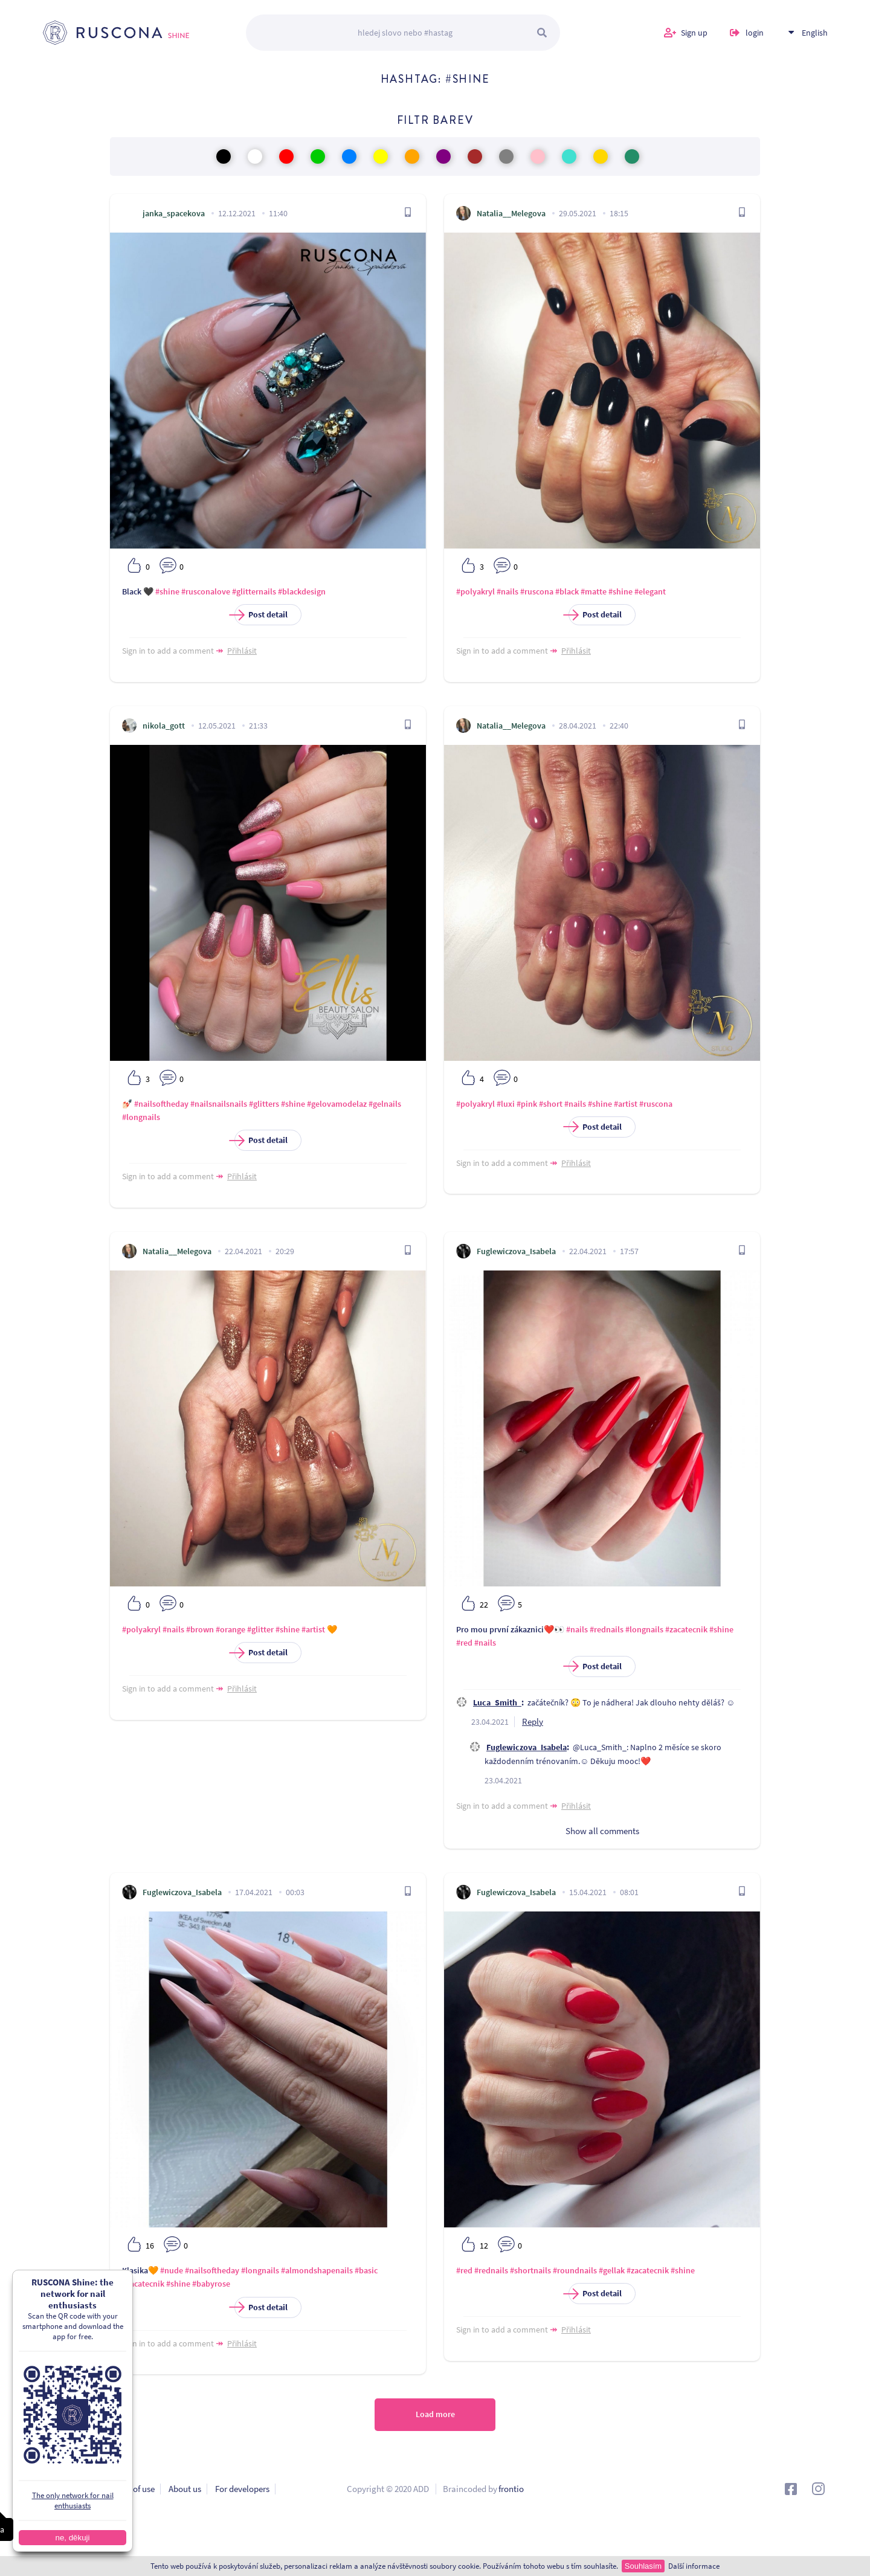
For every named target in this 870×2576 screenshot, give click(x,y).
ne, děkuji (72, 2537)
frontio (511, 2492)
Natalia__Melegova (511, 213)
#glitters (264, 1103)
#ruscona (536, 591)
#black (567, 591)
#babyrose (211, 2283)
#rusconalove (205, 591)
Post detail (261, 614)
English (815, 36)
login (755, 36)
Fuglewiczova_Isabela (516, 1251)
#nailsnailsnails (218, 1103)
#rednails (607, 1629)
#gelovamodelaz (337, 1103)
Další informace (694, 2566)
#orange (230, 1629)
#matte (594, 591)
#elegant (650, 591)
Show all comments (602, 1831)
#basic (366, 2270)
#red (464, 1642)
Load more (435, 2416)
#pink (527, 1103)
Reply (532, 1721)
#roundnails (575, 2270)
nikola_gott (164, 725)
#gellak (612, 2270)
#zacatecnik (686, 1629)
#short (550, 1103)
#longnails (141, 1117)
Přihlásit (242, 650)
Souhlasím (643, 2566)
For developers (242, 2492)
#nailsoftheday (161, 1103)
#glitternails (254, 591)
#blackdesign (302, 591)
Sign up (694, 36)
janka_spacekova (174, 213)
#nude (171, 2270)
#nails (507, 591)
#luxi (506, 1103)
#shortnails (530, 2270)
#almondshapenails (317, 2270)
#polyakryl (475, 591)
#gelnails (385, 1103)
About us (185, 2492)
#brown (200, 1629)
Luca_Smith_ (497, 1702)
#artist (625, 1103)
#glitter (260, 1629)
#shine (167, 591)
